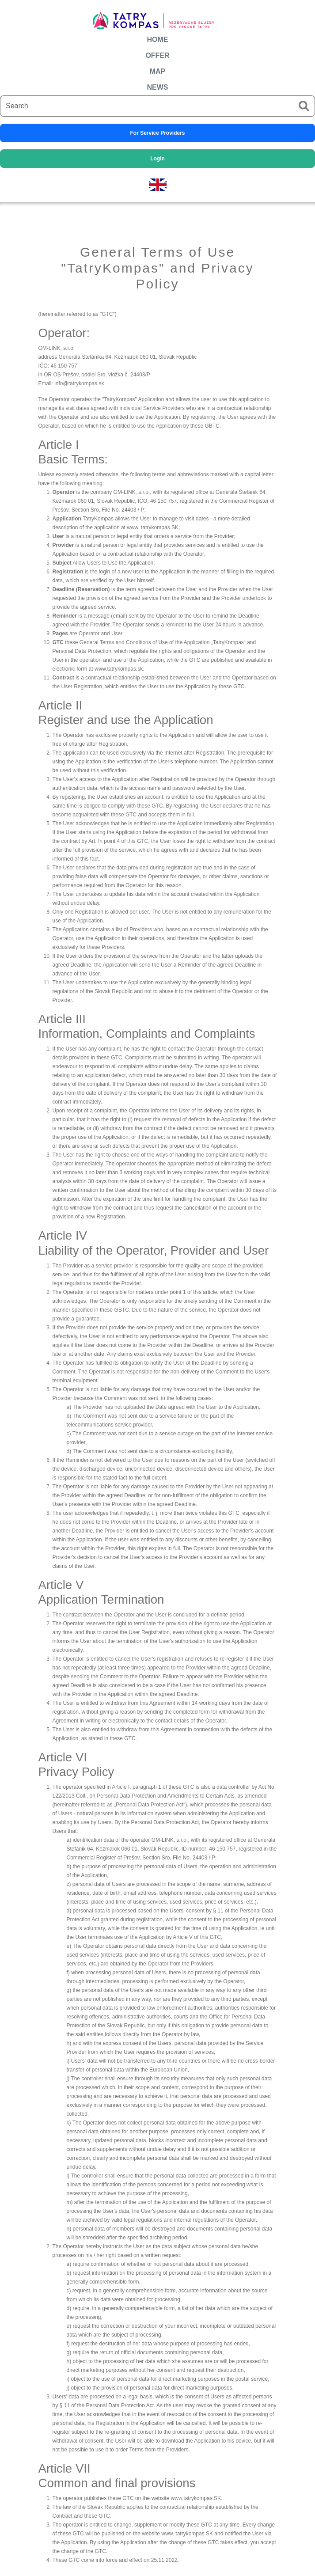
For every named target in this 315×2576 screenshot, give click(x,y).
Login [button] (157, 159)
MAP (158, 71)
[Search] (147, 106)
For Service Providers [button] (157, 133)
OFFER (157, 55)
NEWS (157, 87)
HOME (157, 39)
